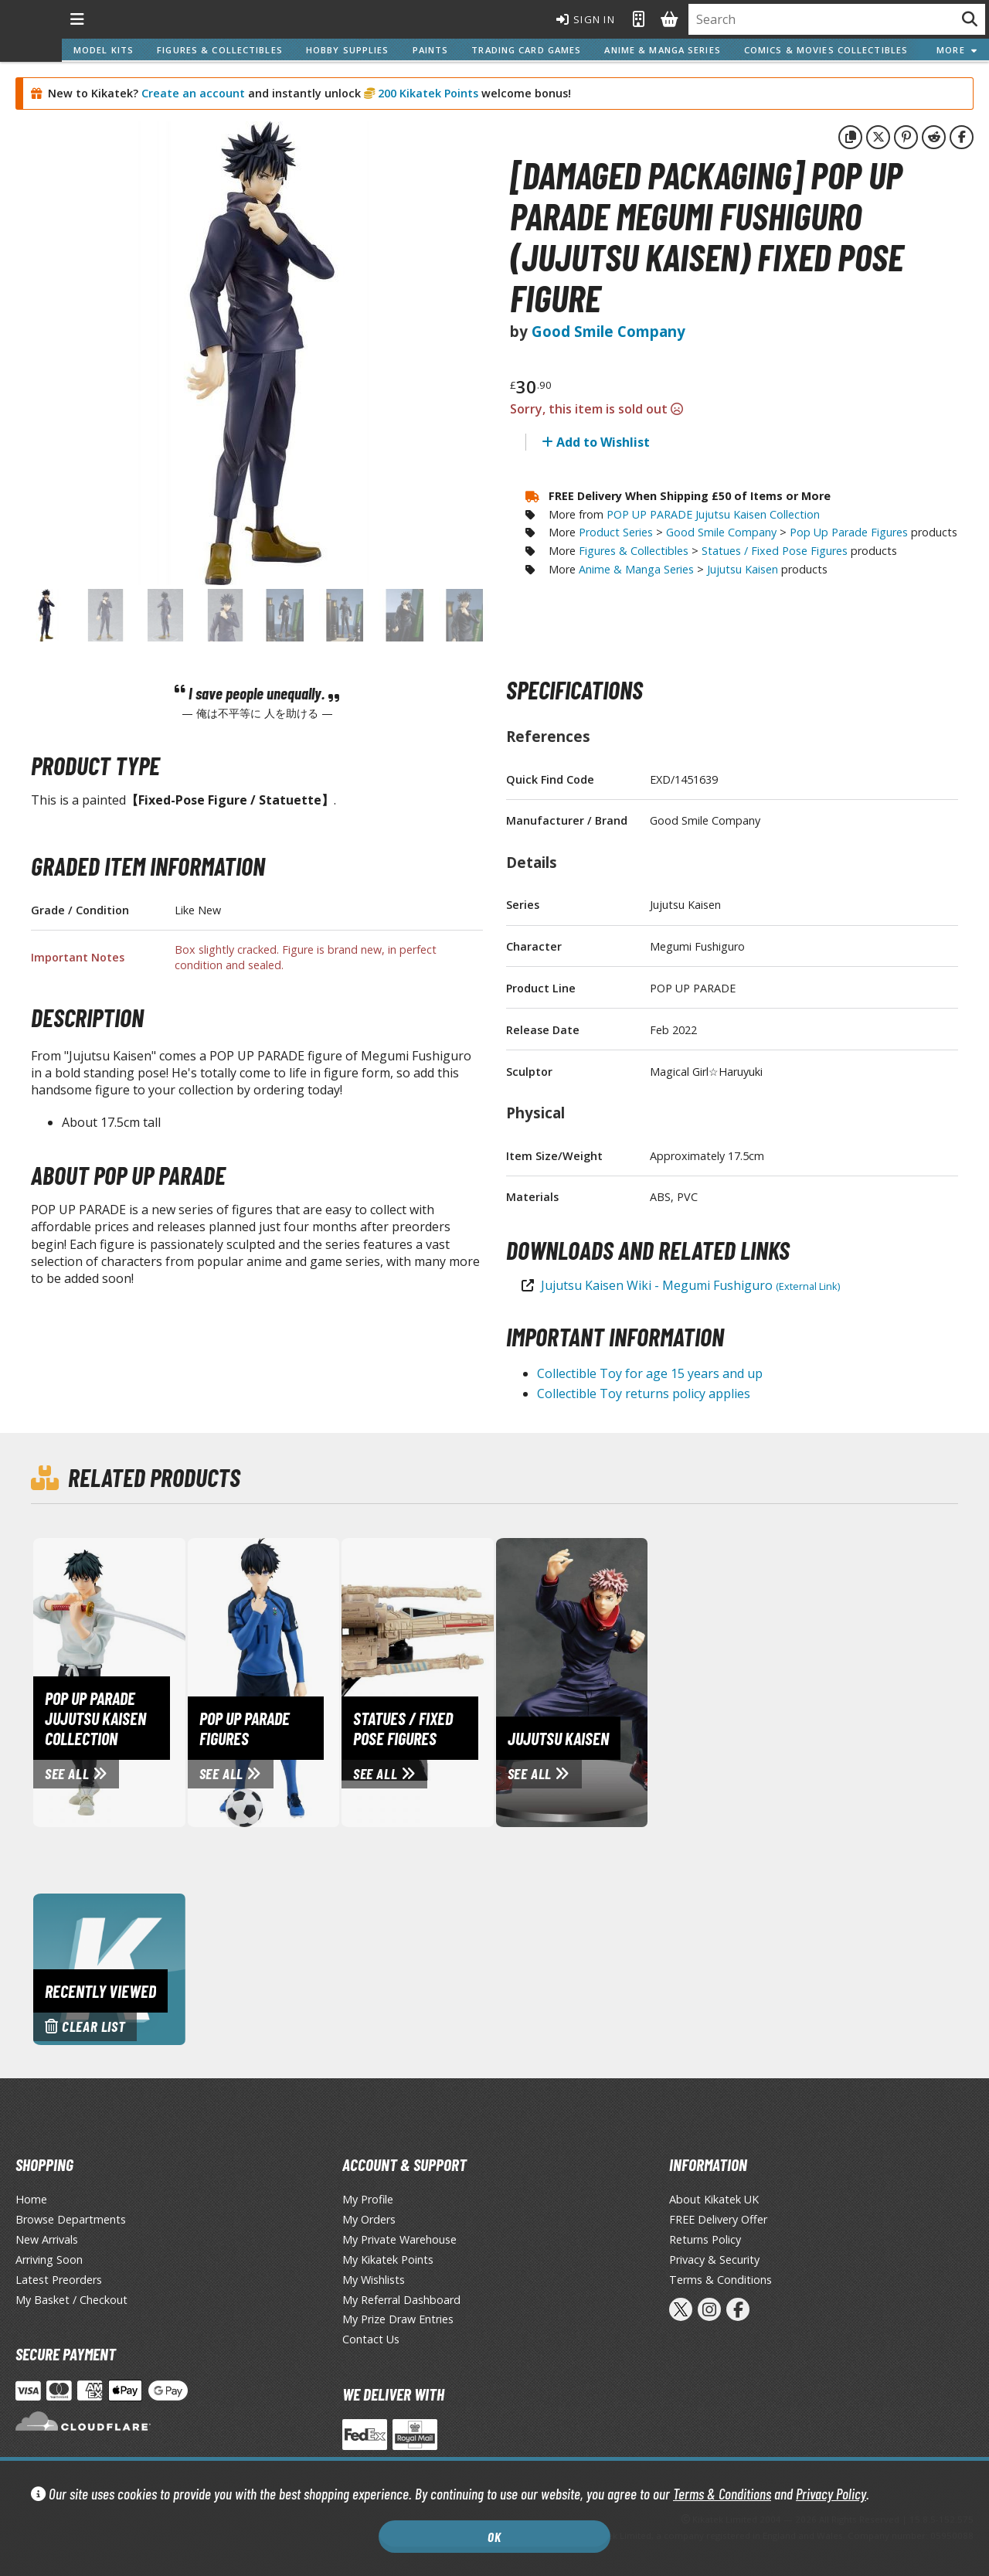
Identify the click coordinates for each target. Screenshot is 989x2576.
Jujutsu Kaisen (742, 569)
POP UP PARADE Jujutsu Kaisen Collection (713, 514)
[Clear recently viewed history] (109, 1967)
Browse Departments (70, 2219)
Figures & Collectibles (220, 50)
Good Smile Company (608, 331)
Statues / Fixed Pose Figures (775, 550)
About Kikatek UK (714, 2199)
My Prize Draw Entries (398, 2319)
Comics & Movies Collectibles (826, 50)
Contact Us (370, 2339)
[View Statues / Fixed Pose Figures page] (486, 1681)
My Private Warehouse (399, 2239)
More (956, 50)
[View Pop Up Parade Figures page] (332, 1681)
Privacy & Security (714, 2259)
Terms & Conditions (722, 2494)
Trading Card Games (526, 50)
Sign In (585, 19)
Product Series (616, 532)
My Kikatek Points (387, 2259)
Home (31, 2199)
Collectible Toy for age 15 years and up (650, 1373)
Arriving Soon (49, 2259)
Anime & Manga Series (662, 50)
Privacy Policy (831, 2494)
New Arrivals (46, 2239)
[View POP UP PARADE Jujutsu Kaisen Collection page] (177, 1681)
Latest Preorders (58, 2279)
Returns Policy (705, 2239)
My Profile (367, 2199)
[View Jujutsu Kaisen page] (640, 1681)
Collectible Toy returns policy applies (643, 1393)
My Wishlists (373, 2279)
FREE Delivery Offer (718, 2219)
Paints (431, 50)
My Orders (369, 2219)
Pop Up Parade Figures (849, 532)
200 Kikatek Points (426, 93)
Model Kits (103, 50)
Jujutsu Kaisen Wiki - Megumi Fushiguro (690, 1285)
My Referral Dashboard (401, 2299)
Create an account (193, 93)
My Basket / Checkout (71, 2299)
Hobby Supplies (347, 50)
